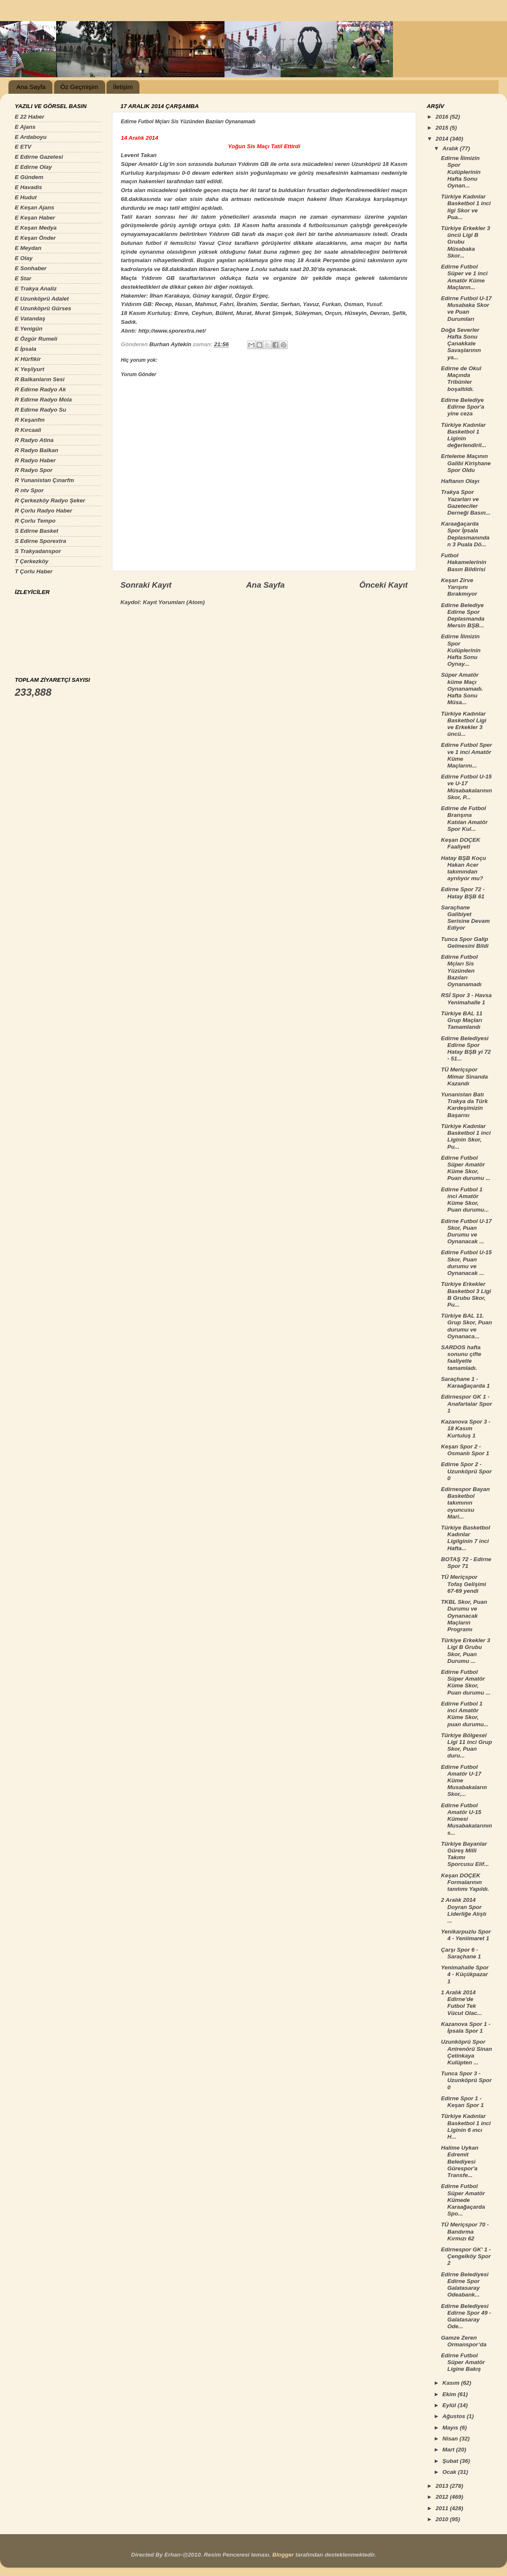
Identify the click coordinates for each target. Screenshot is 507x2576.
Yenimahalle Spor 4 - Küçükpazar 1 (465, 1974)
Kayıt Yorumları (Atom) (173, 602)
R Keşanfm (30, 420)
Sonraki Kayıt (146, 584)
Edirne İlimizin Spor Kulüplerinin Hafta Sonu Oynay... (461, 650)
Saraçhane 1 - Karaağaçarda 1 (465, 1382)
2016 (443, 117)
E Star (23, 278)
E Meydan (28, 248)
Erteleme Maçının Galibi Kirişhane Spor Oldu (466, 463)
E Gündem (29, 177)
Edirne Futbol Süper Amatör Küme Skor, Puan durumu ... (466, 1168)
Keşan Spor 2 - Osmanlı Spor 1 (465, 1449)
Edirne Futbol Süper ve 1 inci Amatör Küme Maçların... (464, 276)
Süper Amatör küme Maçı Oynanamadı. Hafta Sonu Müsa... (462, 688)
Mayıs (451, 2427)
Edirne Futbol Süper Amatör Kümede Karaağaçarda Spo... (463, 2200)
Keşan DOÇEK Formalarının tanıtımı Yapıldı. (465, 1882)
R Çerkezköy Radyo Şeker (50, 500)
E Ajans (25, 127)
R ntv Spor (29, 490)
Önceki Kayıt (384, 584)
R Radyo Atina (34, 440)
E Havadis (28, 187)
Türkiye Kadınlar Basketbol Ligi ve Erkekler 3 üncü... (463, 724)
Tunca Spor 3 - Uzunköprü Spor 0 (466, 2080)
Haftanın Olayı (460, 481)
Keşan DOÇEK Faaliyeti (460, 843)
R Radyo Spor (33, 470)
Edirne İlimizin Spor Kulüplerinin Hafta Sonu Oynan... (461, 172)
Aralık (451, 148)
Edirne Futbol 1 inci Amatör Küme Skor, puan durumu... (465, 1713)
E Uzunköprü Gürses (43, 308)
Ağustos (454, 2416)
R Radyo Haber (35, 460)
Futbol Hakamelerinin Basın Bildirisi (463, 562)
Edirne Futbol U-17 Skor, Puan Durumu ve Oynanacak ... (466, 1231)
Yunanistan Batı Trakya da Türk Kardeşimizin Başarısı (464, 1104)
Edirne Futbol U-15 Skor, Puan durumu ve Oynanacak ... (466, 1262)
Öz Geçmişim (79, 86)
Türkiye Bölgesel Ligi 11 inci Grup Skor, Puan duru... (466, 1745)
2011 (443, 2508)
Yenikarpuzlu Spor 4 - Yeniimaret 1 (466, 1934)
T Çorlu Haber (33, 571)
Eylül (450, 2405)
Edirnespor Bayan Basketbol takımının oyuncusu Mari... (465, 1503)
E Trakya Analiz (36, 288)
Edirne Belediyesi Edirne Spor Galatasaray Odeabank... (465, 2284)
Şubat (451, 2461)
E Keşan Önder (35, 238)
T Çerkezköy (32, 561)
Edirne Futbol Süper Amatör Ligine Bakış (463, 2362)
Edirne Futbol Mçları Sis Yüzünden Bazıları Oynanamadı (461, 970)
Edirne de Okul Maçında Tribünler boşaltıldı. (461, 378)
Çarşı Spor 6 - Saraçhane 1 (461, 1953)
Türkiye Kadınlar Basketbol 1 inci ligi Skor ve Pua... (466, 206)
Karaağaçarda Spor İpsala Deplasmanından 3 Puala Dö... (465, 534)
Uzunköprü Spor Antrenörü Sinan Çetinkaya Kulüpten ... (466, 2052)
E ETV (23, 147)
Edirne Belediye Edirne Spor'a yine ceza (462, 407)
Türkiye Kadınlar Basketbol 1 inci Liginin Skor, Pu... (466, 1136)
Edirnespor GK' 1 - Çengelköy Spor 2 (466, 2256)
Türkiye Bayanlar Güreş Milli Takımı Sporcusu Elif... (465, 1854)
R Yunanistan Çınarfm (44, 480)
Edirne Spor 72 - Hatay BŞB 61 (463, 892)
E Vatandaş (30, 318)
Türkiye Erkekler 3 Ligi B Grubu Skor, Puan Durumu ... (465, 1650)
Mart (449, 2449)
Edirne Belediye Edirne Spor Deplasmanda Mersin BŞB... (463, 615)
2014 (443, 139)
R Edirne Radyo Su (40, 410)
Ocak (450, 2472)
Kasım (451, 2383)
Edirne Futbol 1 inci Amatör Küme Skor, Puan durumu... (465, 1199)
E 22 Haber (29, 117)
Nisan (451, 2438)
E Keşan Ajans (34, 207)
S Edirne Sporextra (40, 541)
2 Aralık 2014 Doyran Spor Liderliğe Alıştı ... (464, 1910)
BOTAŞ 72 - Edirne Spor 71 (466, 1562)
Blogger (283, 2555)
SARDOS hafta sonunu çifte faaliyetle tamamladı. (461, 1357)
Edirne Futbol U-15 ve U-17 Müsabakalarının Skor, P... (466, 786)
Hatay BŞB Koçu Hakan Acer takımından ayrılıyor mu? (463, 868)
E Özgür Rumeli (36, 339)
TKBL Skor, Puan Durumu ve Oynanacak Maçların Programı (464, 1615)
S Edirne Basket (36, 531)
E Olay (24, 258)
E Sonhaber (30, 268)
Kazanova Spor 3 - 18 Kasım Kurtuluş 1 (466, 1428)
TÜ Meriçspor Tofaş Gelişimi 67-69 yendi (463, 1584)
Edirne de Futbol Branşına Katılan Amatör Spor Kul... (464, 818)
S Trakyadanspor (38, 551)
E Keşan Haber (35, 217)
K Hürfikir (28, 359)
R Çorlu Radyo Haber (43, 510)
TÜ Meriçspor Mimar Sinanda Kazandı (464, 1076)
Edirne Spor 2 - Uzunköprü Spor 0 (466, 1471)
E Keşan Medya (36, 228)
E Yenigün (28, 328)
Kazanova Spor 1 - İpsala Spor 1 (466, 2027)
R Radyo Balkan (36, 450)
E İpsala (25, 349)
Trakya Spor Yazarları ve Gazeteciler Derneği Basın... (466, 502)
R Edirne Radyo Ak (40, 389)
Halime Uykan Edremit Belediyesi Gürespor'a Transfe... (460, 2161)
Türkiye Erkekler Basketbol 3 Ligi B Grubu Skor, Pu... (466, 1294)
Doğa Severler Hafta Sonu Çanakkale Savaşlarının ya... (461, 344)
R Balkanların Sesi (40, 379)
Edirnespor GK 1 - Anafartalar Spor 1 (466, 1403)
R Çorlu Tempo (35, 521)
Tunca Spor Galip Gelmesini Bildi (465, 942)
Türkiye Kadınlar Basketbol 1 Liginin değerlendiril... (463, 435)
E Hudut (26, 197)
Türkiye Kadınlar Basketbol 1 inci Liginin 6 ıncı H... (466, 2126)
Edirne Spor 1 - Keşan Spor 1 (462, 2101)
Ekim (450, 2394)
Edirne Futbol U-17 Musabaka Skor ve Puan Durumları (466, 308)
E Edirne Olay (33, 167)
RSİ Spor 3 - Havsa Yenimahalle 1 (466, 998)
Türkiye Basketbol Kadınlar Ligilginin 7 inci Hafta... (465, 1537)
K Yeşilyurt (29, 369)
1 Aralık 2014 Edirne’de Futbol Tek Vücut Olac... (461, 2002)
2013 (443, 2486)
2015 (443, 128)
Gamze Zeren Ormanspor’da (464, 2341)
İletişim (123, 86)
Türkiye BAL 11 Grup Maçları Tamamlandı (461, 1020)
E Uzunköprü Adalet (42, 299)
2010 (443, 2519)
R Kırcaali (28, 430)
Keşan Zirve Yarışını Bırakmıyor (459, 587)
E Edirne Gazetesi (39, 157)
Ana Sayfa (31, 86)
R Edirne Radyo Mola (43, 399)
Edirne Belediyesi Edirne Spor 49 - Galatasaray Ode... (466, 2316)
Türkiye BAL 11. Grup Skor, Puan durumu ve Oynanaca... (466, 1326)
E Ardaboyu (30, 137)
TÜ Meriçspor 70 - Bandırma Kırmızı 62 (465, 2231)
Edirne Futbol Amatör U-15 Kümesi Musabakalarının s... (466, 1819)
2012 (443, 2497)
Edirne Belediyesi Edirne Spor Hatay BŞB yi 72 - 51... (466, 1048)
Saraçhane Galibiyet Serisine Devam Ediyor (465, 917)
